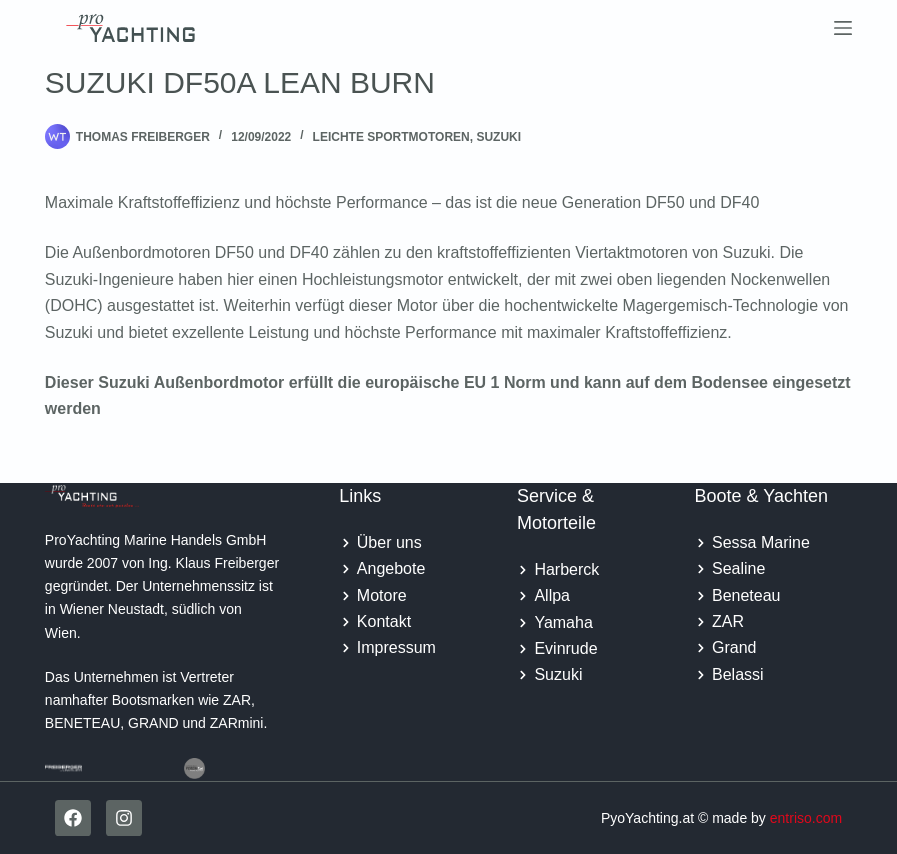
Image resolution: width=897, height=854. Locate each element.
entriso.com (806, 818)
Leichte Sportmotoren (391, 137)
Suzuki (498, 137)
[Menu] (843, 28)
